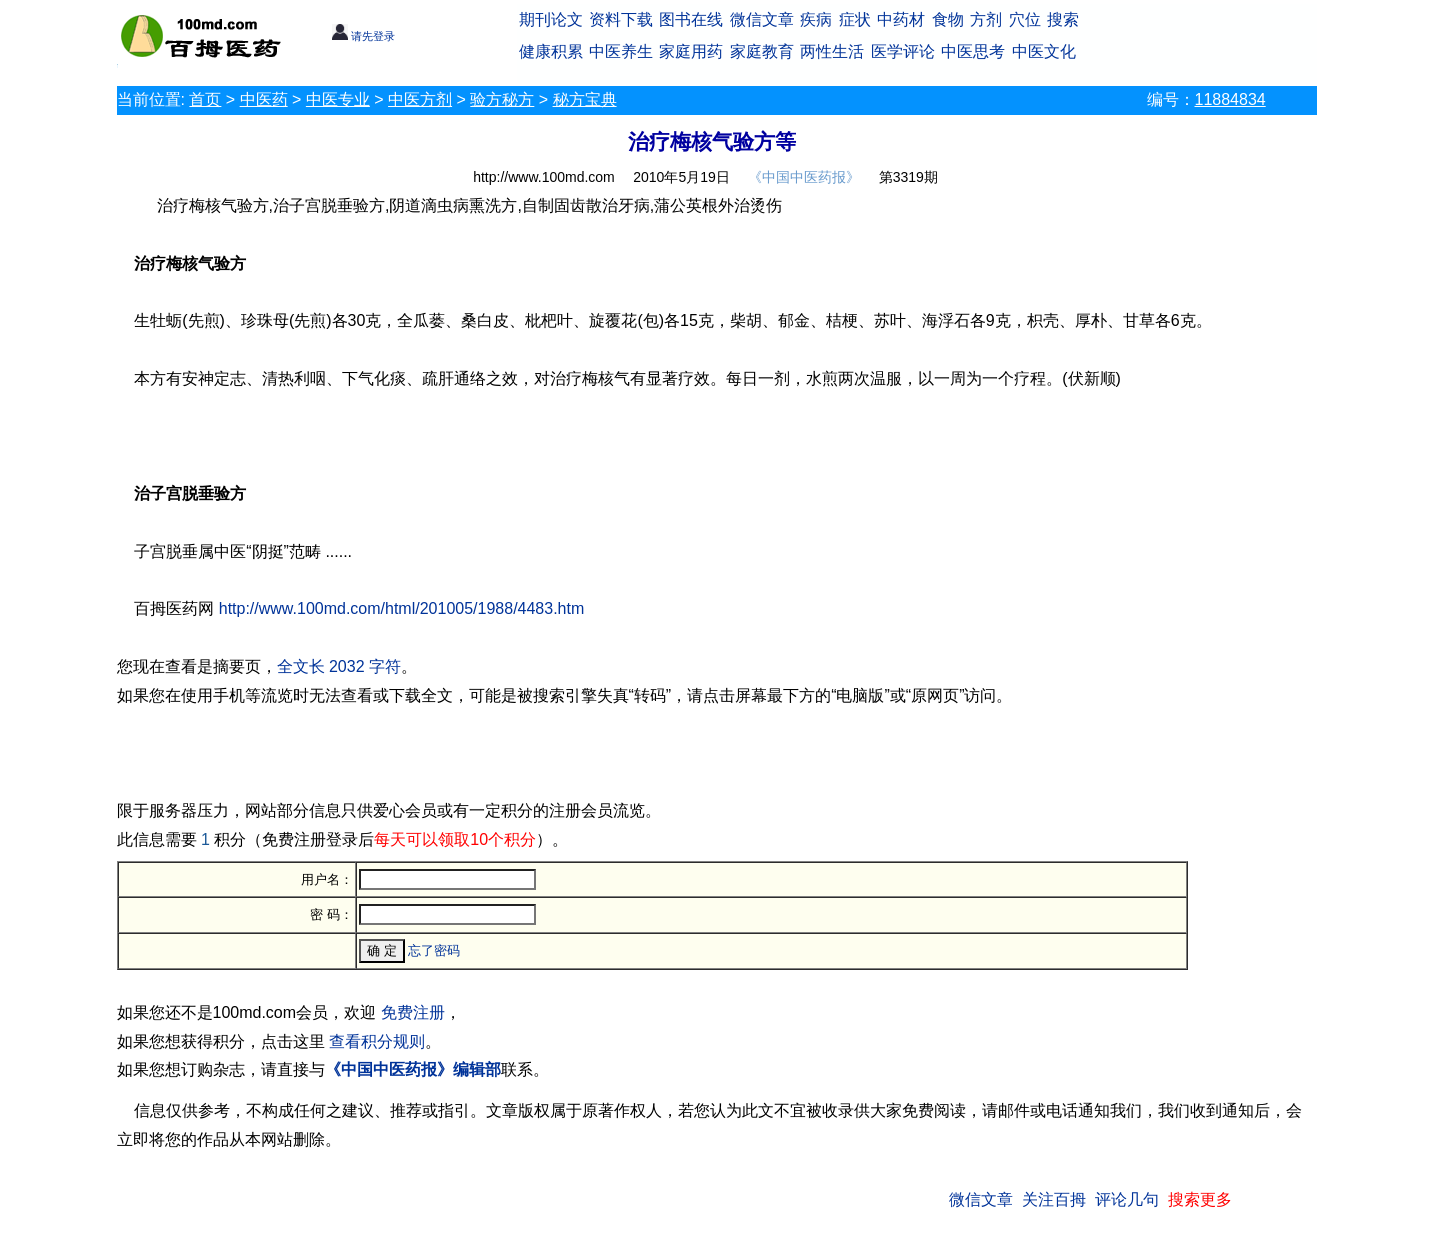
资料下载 (621, 19)
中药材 (901, 19)
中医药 (264, 99)
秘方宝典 (585, 99)
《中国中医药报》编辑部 (413, 1069)
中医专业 (338, 99)
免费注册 (413, 1012)
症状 (855, 19)
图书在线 (691, 19)
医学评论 (903, 51)
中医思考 (973, 51)
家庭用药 (691, 51)
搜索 (1063, 19)
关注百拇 (1054, 1199)
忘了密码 (434, 950)
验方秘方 (502, 99)
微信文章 (762, 19)
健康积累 (551, 51)
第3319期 (908, 177)
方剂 (986, 19)
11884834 (1230, 99)
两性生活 (832, 51)
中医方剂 (420, 99)
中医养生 (621, 51)
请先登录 (363, 36)
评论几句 (1127, 1199)
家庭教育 (762, 51)
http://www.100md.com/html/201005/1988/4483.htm (402, 608)
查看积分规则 (377, 1041)
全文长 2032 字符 (339, 666)
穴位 (1025, 19)
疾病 (816, 19)
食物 (948, 19)
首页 (205, 99)
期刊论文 (551, 19)
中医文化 (1044, 51)
